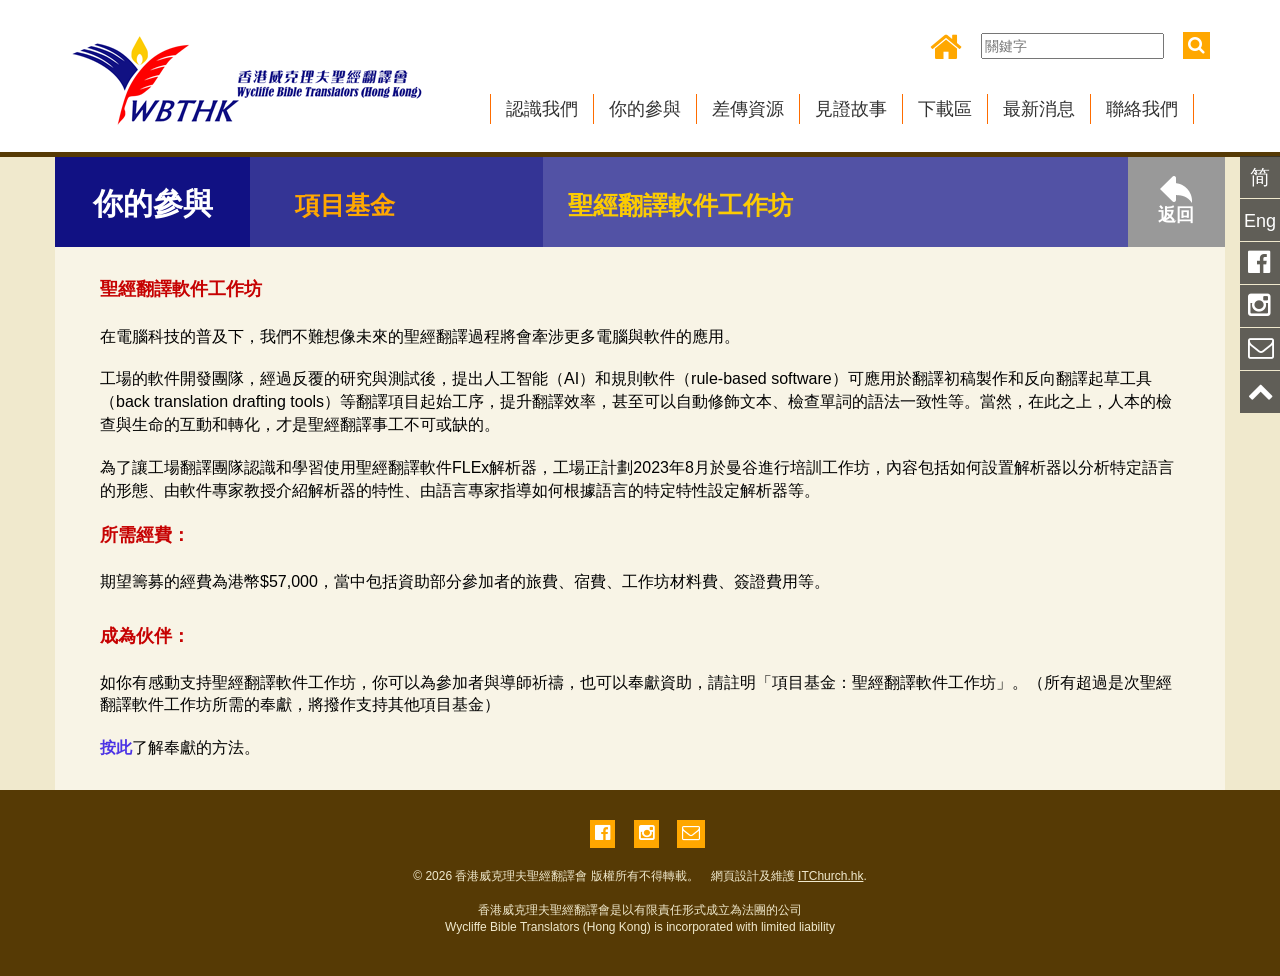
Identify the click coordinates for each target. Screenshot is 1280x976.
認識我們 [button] (542, 109)
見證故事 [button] (851, 109)
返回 (1176, 200)
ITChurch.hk (830, 876)
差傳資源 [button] (748, 109)
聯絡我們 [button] (1142, 109)
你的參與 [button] (645, 109)
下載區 (945, 109)
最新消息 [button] (1039, 109)
